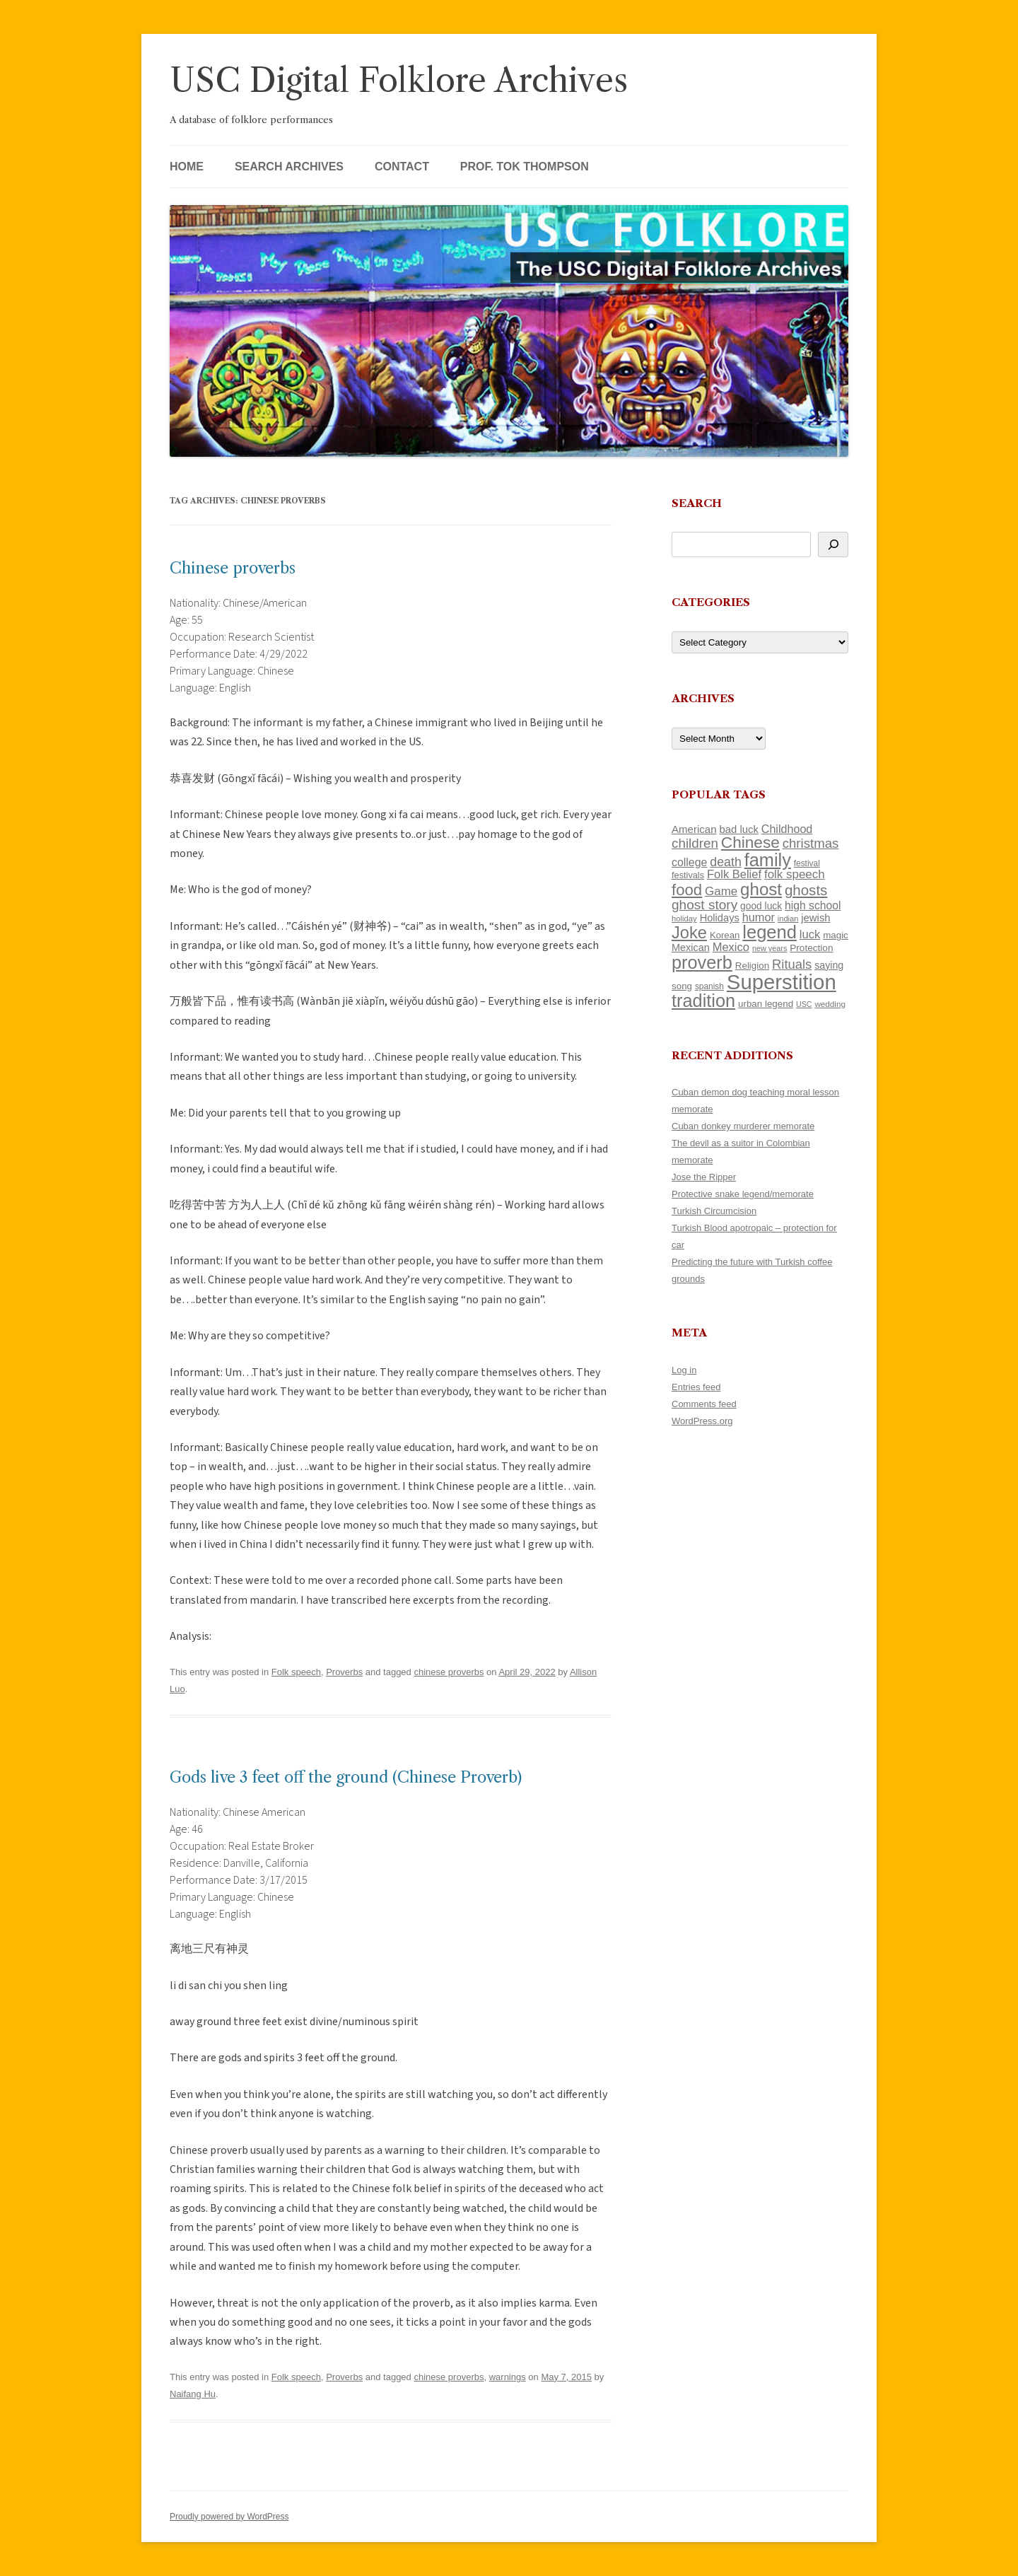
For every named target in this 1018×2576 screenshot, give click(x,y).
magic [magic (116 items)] (835, 935)
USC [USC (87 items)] (804, 1004)
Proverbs (344, 1672)
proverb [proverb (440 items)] (702, 962)
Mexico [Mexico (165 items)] (731, 947)
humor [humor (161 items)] (758, 917)
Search (697, 503)
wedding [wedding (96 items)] (830, 1003)
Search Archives (289, 167)
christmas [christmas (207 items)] (811, 843)
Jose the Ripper (704, 1177)
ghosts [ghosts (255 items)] (806, 890)
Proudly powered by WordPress (229, 2517)
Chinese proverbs (233, 568)
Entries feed (696, 1387)
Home (187, 167)
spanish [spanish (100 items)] (709, 986)
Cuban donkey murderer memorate (743, 1126)
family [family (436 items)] (767, 860)
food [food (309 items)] (687, 890)
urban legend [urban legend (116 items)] (765, 1003)
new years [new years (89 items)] (770, 948)
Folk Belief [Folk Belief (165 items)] (734, 874)
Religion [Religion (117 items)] (752, 965)
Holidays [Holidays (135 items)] (719, 917)
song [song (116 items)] (682, 986)
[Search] (833, 544)
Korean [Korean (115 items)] (724, 935)
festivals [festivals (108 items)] (688, 875)
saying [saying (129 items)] (828, 965)
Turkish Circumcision (714, 1211)
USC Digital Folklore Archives (399, 80)
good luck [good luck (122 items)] (761, 905)
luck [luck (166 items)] (810, 934)
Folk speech (296, 1672)
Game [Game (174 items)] (721, 891)
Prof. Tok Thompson (524, 167)
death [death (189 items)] (726, 862)
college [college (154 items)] (689, 862)
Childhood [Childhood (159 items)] (787, 828)
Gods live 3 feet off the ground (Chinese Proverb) (346, 1777)
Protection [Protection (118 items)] (811, 948)
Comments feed (704, 1404)
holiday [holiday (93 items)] (684, 918)
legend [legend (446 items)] (769, 932)
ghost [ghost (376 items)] (761, 889)
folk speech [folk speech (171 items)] (794, 874)
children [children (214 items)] (695, 843)
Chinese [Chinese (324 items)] (750, 842)
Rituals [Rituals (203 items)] (792, 964)
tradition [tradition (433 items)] (703, 1000)
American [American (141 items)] (694, 829)
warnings (507, 2377)
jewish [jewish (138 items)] (815, 917)
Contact (402, 167)
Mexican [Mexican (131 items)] (691, 947)
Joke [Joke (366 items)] (689, 932)
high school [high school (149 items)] (813, 905)
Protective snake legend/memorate (743, 1194)
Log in (684, 1370)
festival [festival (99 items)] (807, 863)
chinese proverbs (449, 1672)
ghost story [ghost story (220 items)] (704, 904)
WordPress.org (702, 1421)
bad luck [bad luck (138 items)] (739, 829)
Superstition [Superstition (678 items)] (781, 981)
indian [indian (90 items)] (788, 918)
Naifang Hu (193, 2394)
